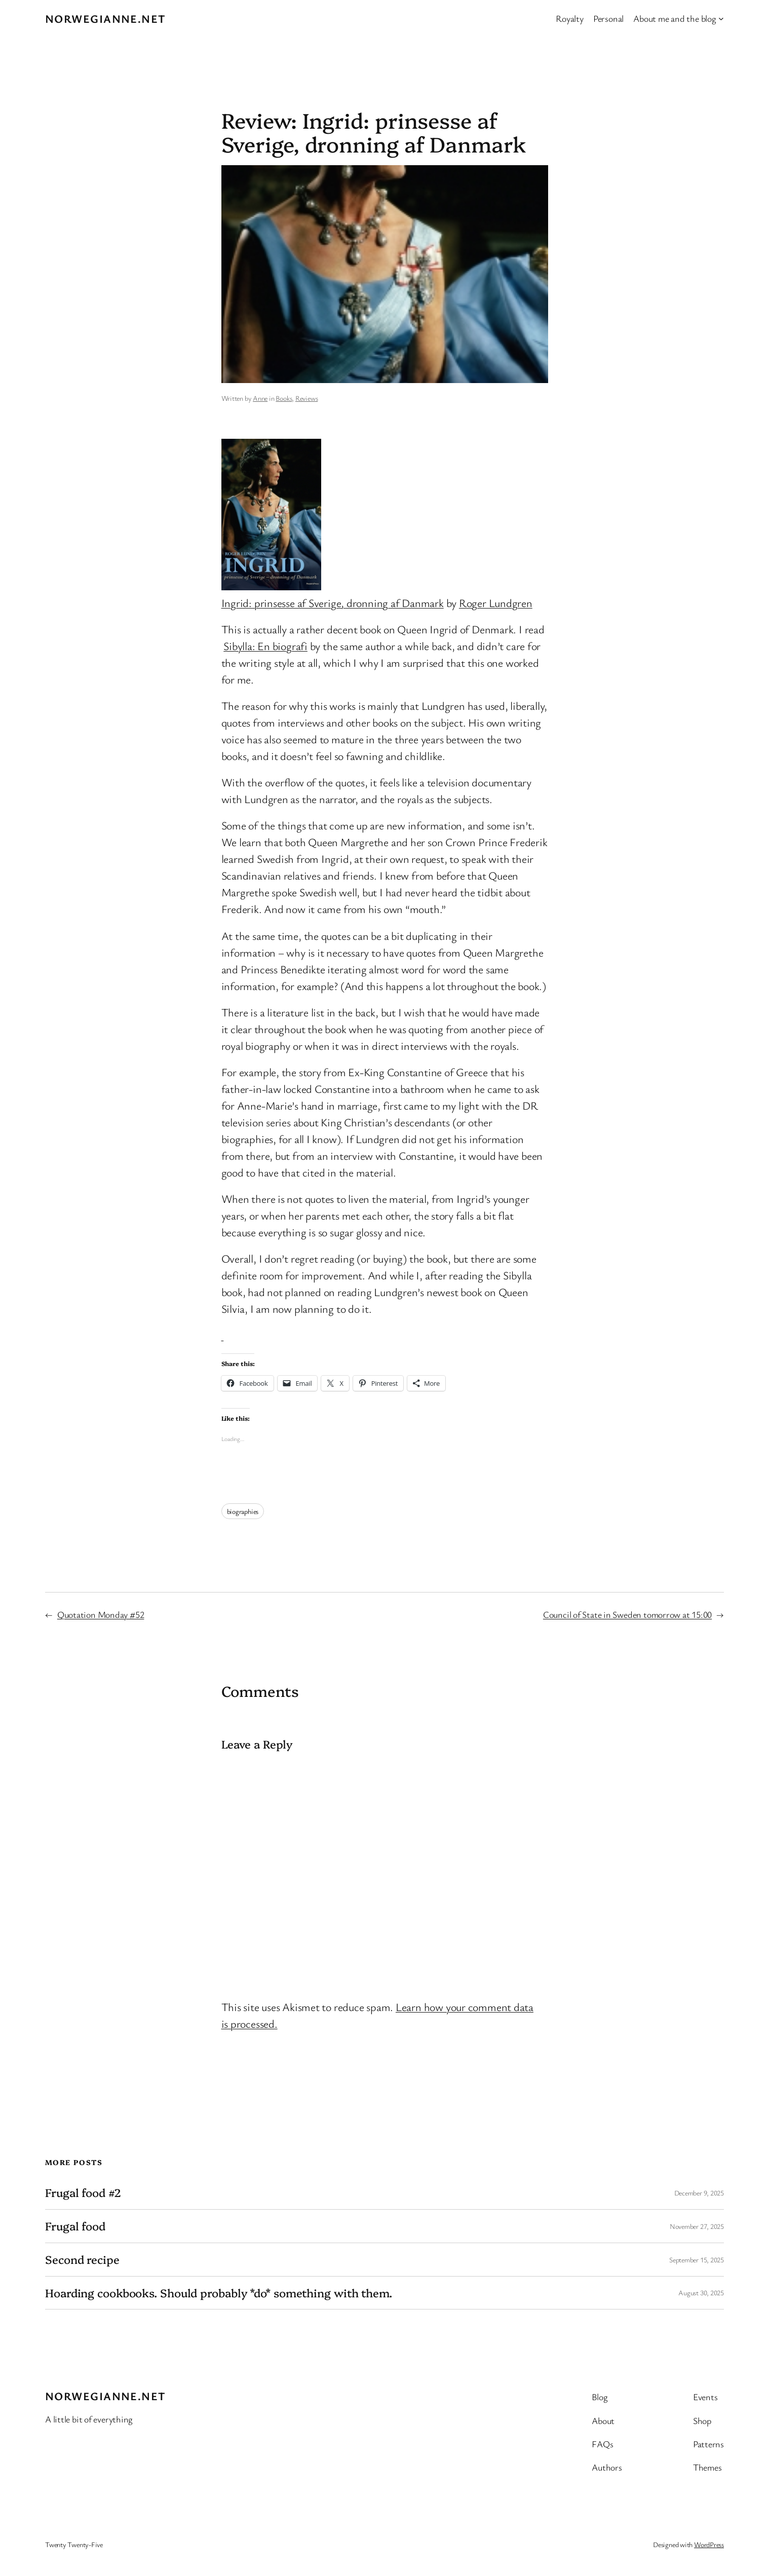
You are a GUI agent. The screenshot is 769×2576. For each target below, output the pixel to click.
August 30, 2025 (701, 2292)
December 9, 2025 (699, 2193)
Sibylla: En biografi (265, 645)
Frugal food (75, 2226)
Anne (260, 398)
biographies (243, 1511)
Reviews (306, 398)
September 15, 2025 (696, 2259)
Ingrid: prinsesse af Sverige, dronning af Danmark (332, 602)
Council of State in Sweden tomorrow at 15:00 (627, 1614)
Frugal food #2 (83, 2192)
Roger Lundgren (495, 602)
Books (284, 398)
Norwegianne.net (105, 18)
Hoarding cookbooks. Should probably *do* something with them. (218, 2293)
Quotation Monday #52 (100, 1614)
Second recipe (82, 2259)
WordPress (709, 2544)
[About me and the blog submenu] (721, 18)
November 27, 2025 (697, 2226)
